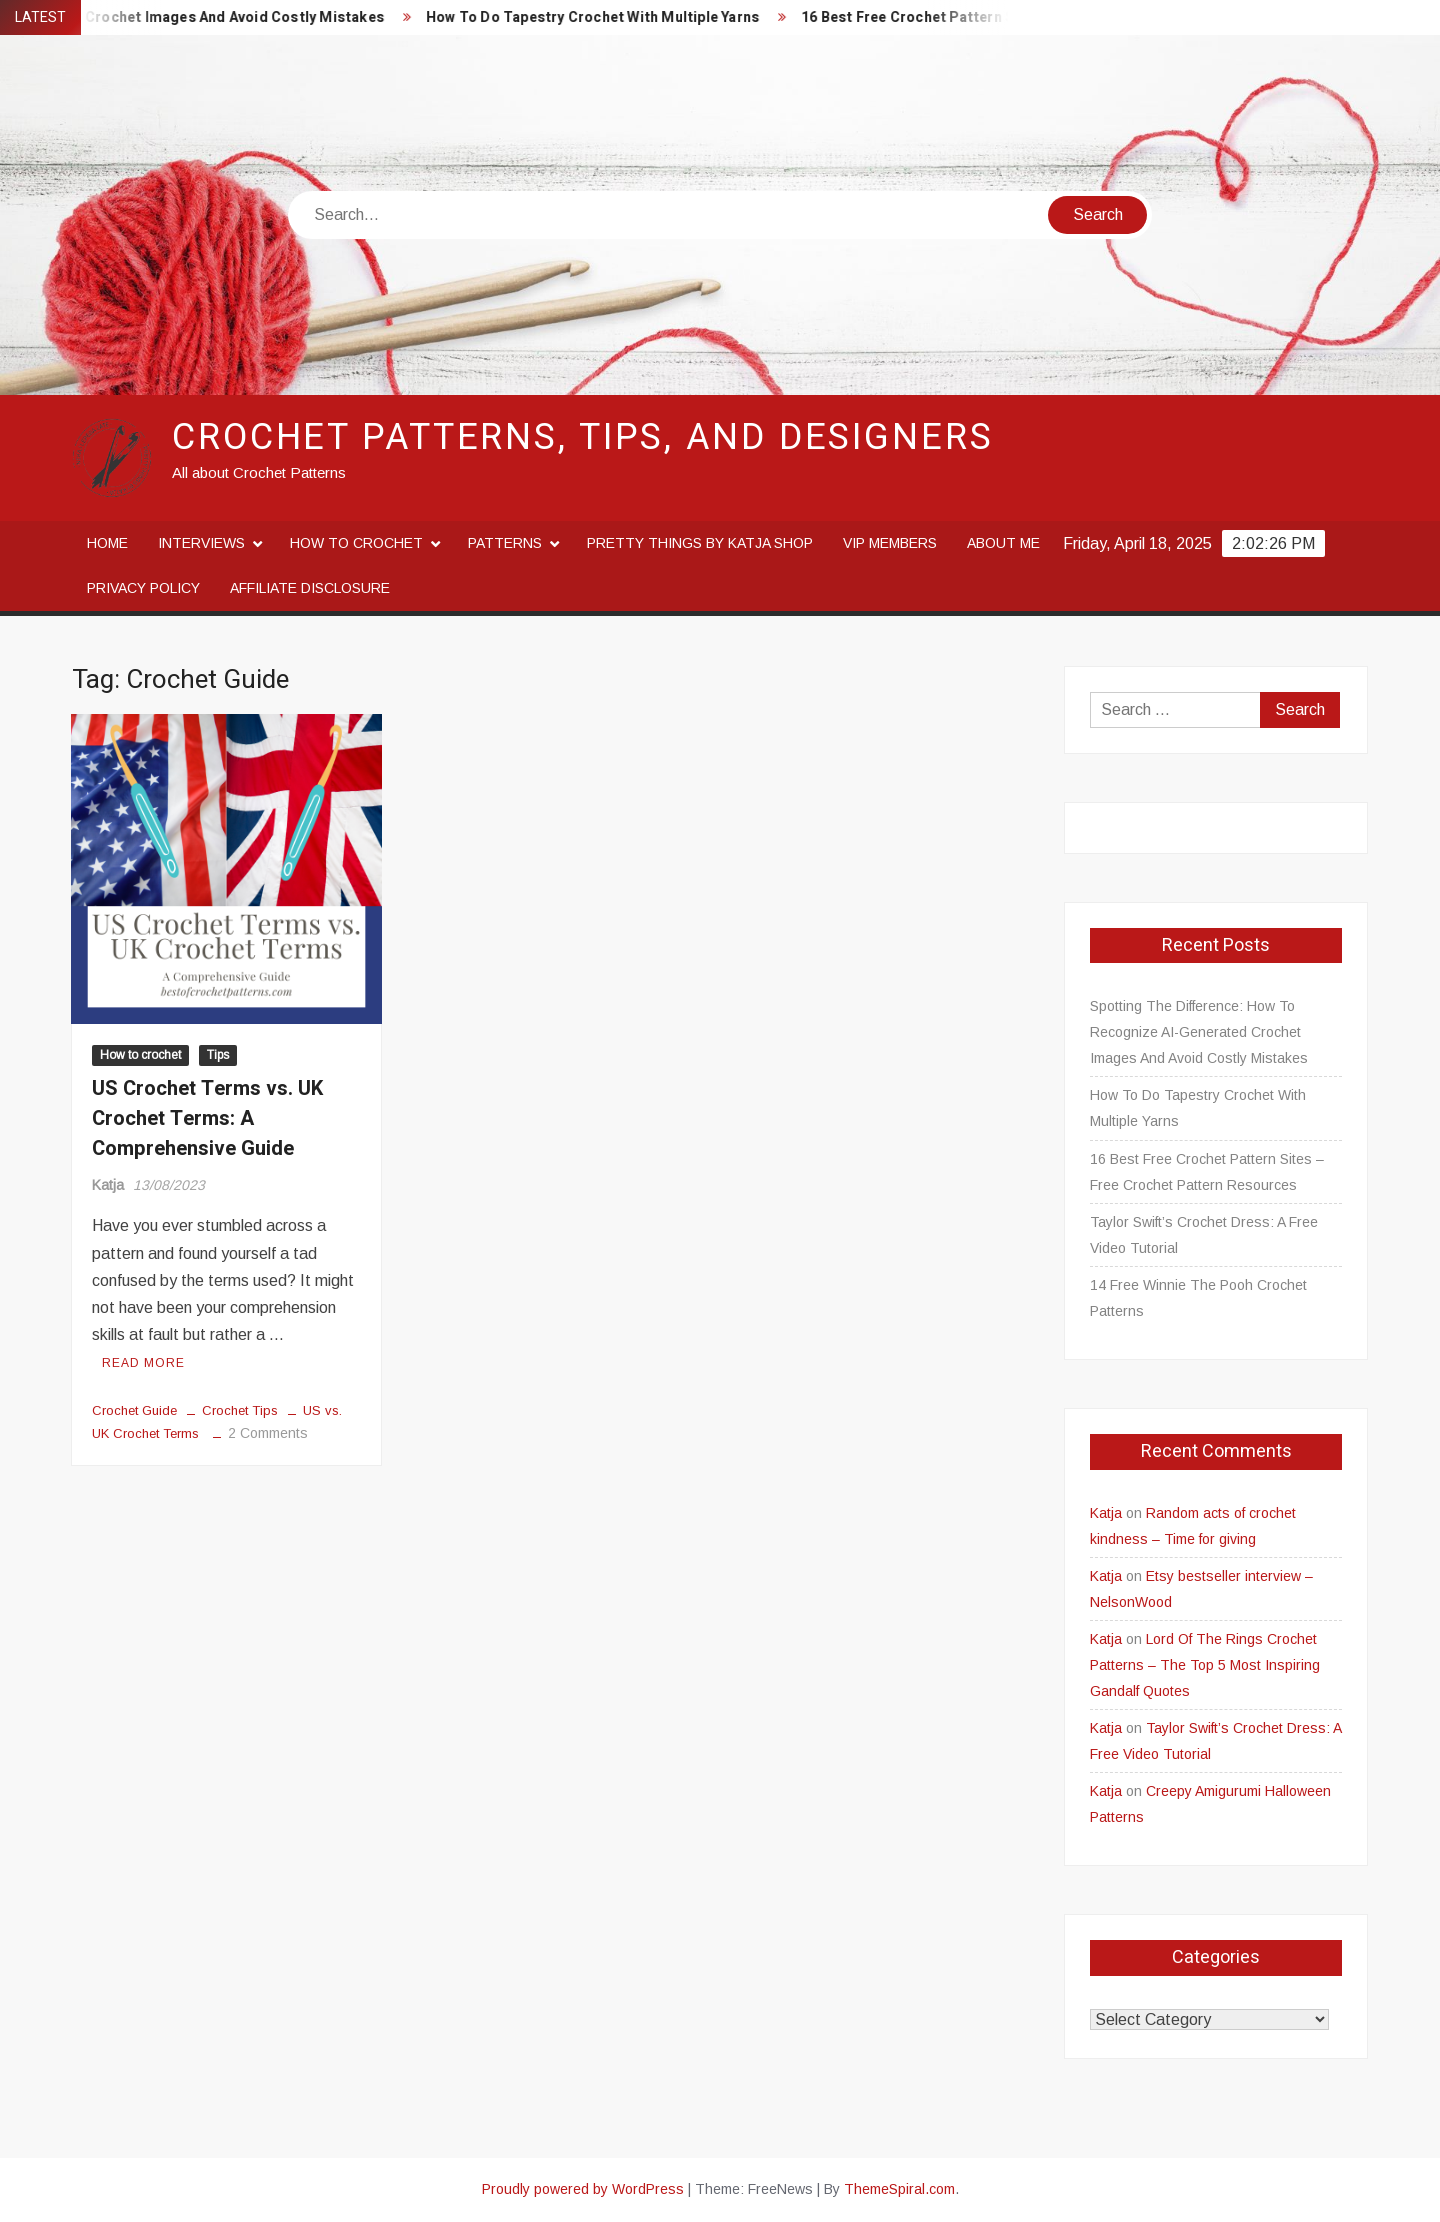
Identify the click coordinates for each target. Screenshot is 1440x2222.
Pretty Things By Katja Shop (700, 543)
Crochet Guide (134, 1410)
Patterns (505, 543)
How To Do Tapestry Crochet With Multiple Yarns (610, 17)
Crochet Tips (240, 1410)
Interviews (201, 543)
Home (107, 543)
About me (1003, 543)
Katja (108, 1185)
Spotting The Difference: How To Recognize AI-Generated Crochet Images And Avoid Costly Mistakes (1199, 1032)
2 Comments (268, 1433)
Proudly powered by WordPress (583, 2189)
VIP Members (890, 543)
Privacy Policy (143, 588)
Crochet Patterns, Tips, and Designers (583, 437)
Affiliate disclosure (310, 588)
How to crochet (356, 543)
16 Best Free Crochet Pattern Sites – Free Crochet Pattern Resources (1207, 1172)
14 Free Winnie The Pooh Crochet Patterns (1198, 1298)
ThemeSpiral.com (899, 2189)
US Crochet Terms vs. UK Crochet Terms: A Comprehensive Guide (207, 1118)
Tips (218, 1055)
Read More (143, 1363)
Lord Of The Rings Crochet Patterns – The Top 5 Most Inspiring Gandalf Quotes (1205, 1665)
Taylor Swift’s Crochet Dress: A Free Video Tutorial (1204, 1235)
